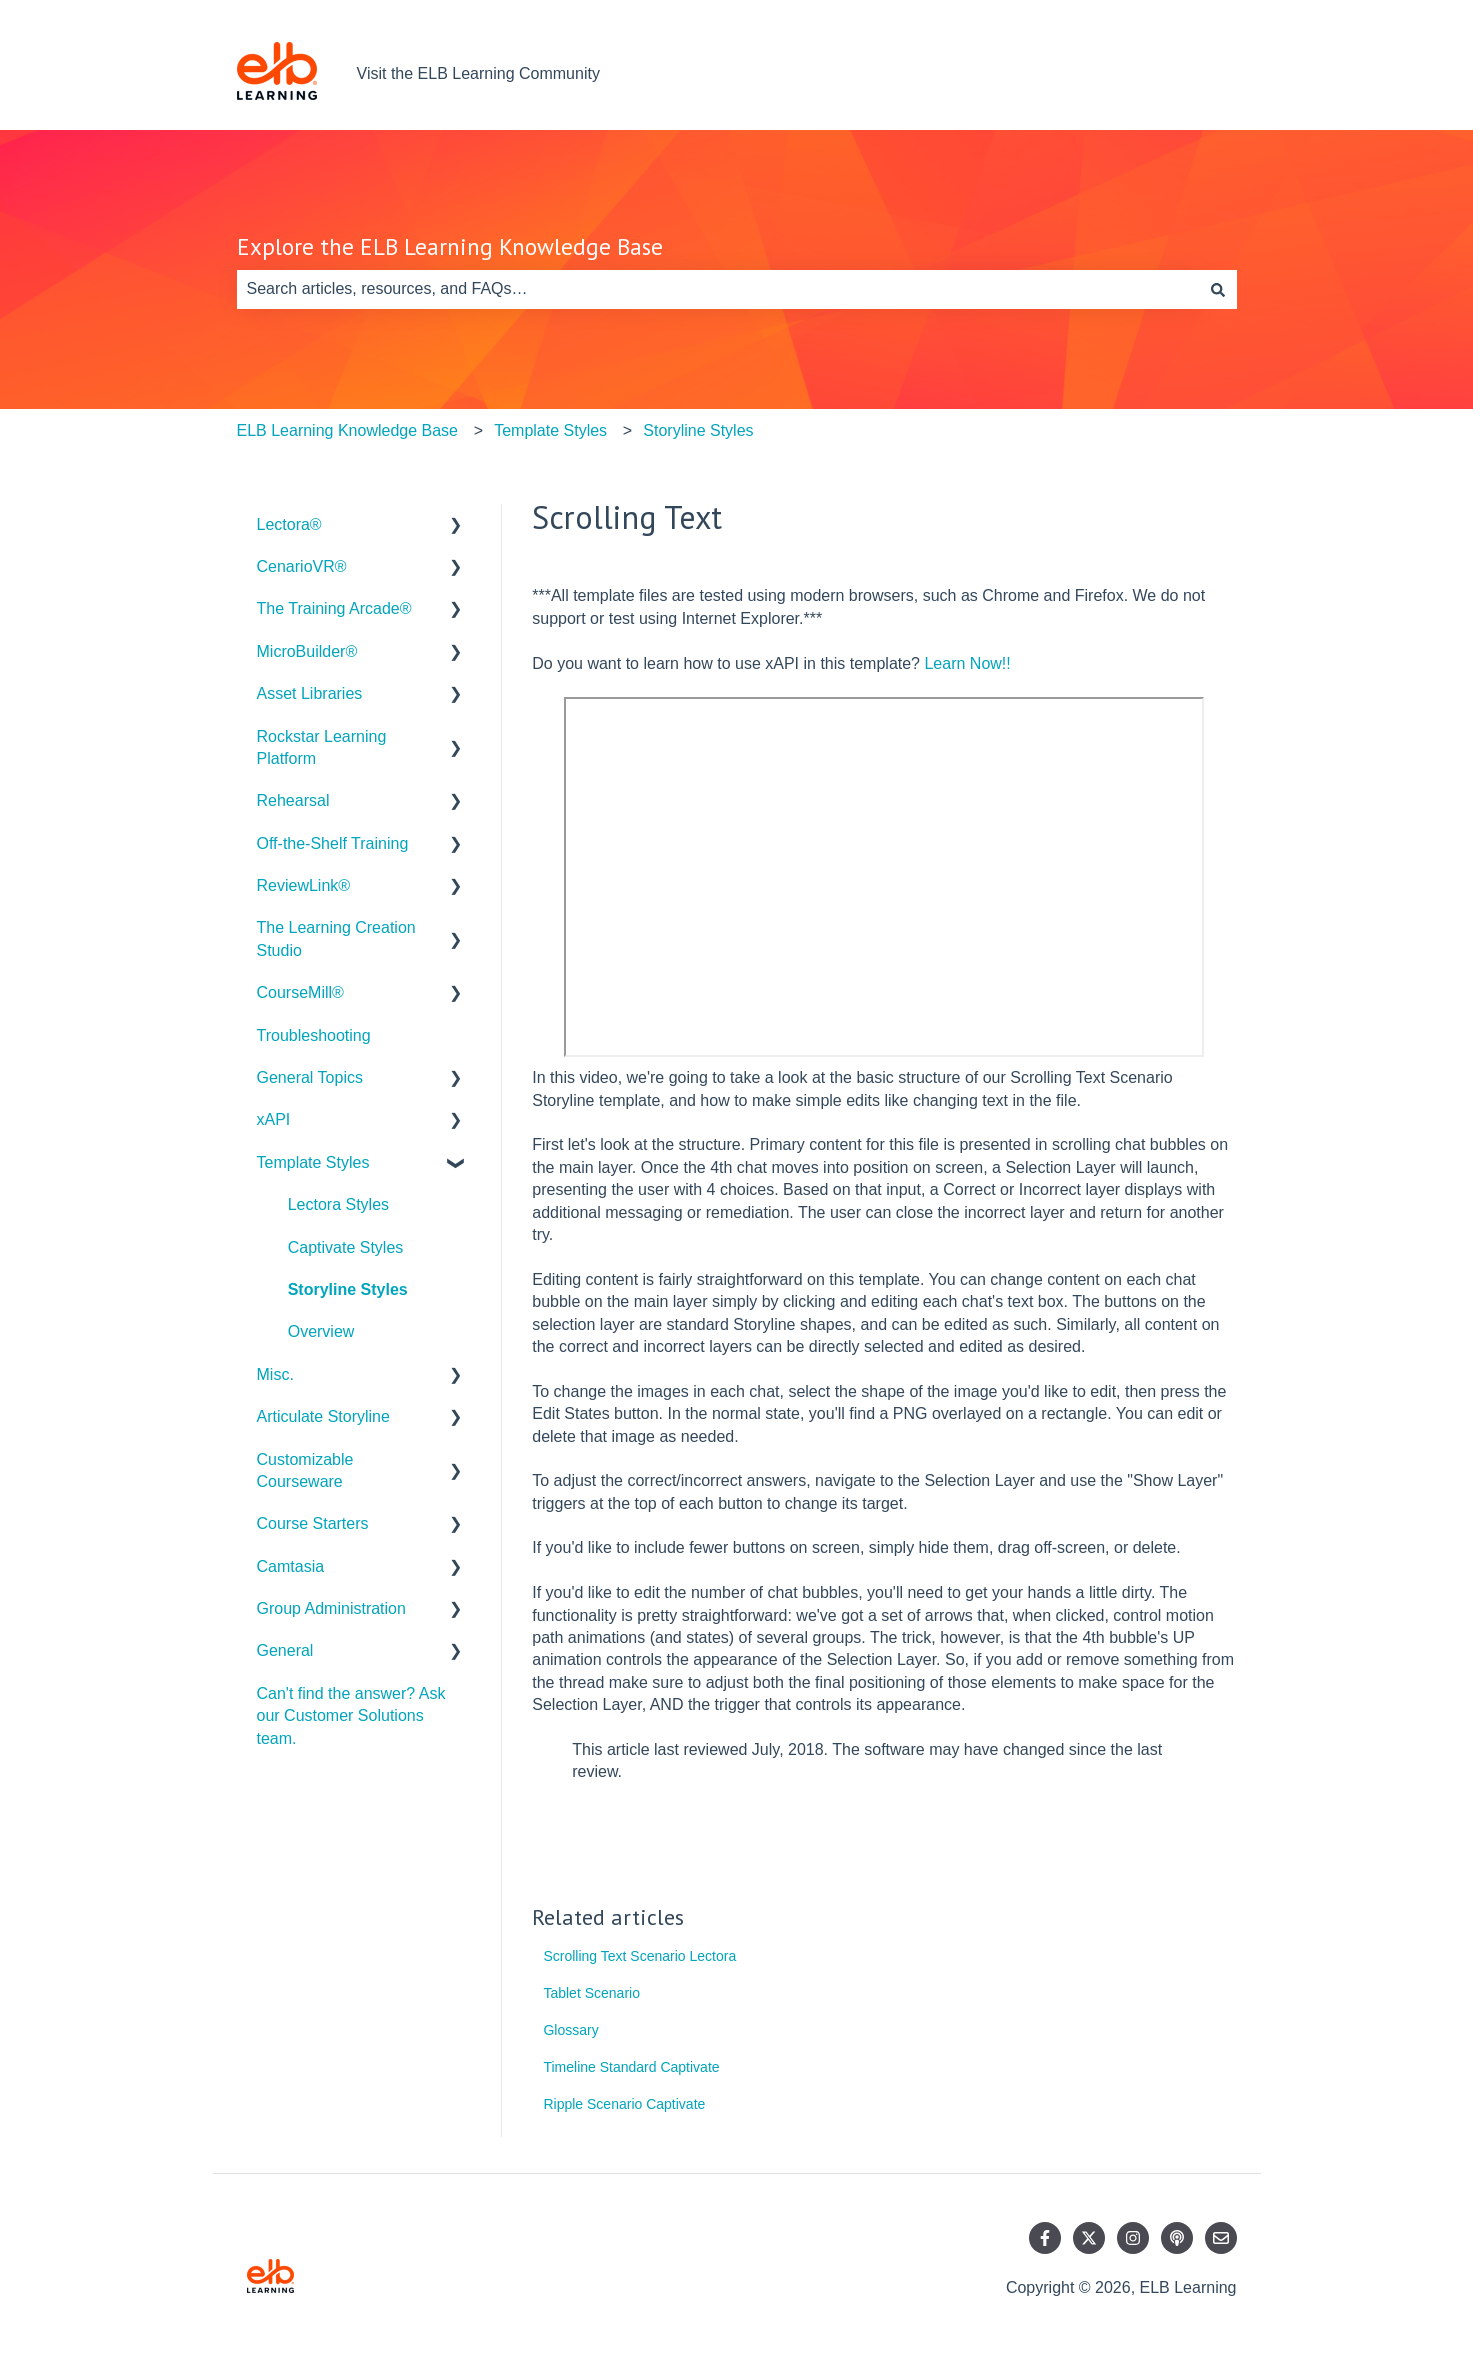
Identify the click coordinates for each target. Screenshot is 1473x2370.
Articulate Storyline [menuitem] (323, 1416)
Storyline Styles (698, 430)
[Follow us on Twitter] (1089, 2238)
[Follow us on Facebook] (1045, 2238)
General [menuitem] (285, 1650)
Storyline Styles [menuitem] (348, 1289)
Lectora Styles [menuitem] (338, 1204)
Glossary (570, 2030)
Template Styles (550, 430)
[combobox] (718, 289)
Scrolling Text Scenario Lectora (639, 1956)
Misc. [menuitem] (275, 1374)
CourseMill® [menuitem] (300, 992)
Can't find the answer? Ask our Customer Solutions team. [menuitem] (351, 1716)
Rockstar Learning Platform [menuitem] (322, 747)
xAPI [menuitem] (274, 1119)
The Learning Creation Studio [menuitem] (336, 938)
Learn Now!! (967, 663)
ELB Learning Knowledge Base (348, 430)
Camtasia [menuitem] (291, 1566)
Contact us (1178, 73)
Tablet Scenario (591, 1993)
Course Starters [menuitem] (313, 1523)
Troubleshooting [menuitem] (314, 1035)
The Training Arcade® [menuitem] (334, 608)
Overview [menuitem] (321, 1331)
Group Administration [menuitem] (331, 1608)
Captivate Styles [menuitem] (346, 1247)
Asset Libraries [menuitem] (310, 693)
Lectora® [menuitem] (289, 524)
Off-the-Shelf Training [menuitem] (333, 843)
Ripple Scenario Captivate (624, 2104)
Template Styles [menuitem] (313, 1162)
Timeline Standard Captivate (631, 2067)
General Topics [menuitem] (310, 1077)
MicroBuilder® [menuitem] (307, 651)
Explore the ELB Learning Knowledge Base (450, 246)
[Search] (1218, 289)
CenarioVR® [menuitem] (302, 566)
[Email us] (1221, 2238)
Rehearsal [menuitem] (293, 800)
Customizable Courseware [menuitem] (305, 1470)
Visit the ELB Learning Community (478, 73)
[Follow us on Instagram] (1133, 2238)
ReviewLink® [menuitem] (304, 885)
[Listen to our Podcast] (1177, 2238)
